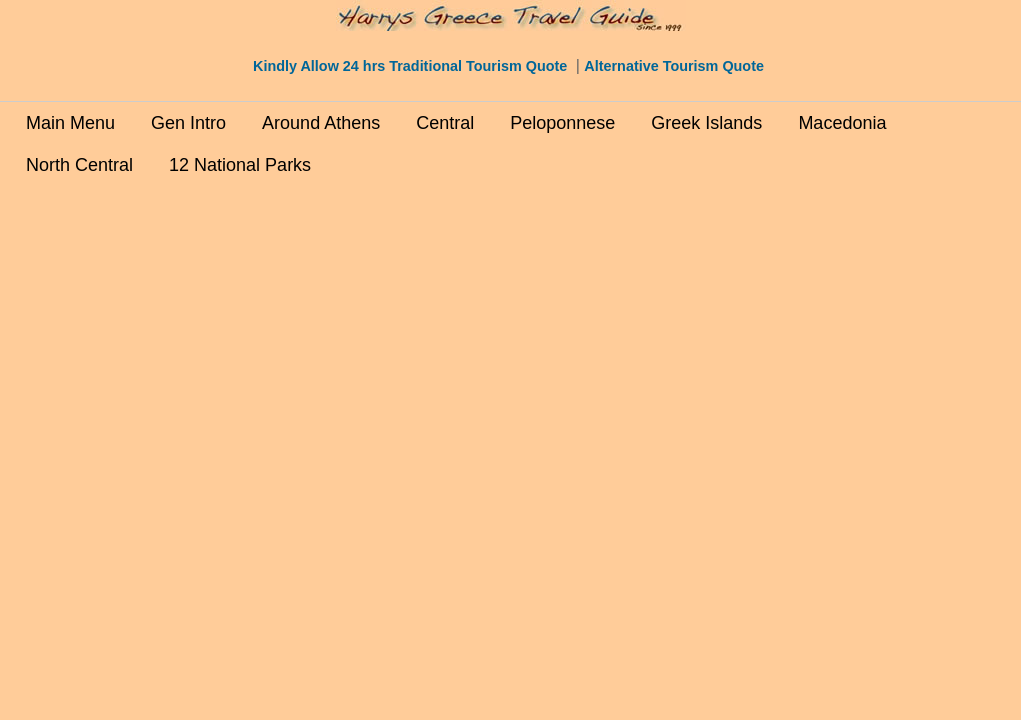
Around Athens (321, 123)
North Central (79, 165)
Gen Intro (188, 123)
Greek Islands (706, 123)
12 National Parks (240, 165)
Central (445, 123)
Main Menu (70, 123)
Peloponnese (562, 123)
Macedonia (842, 123)
